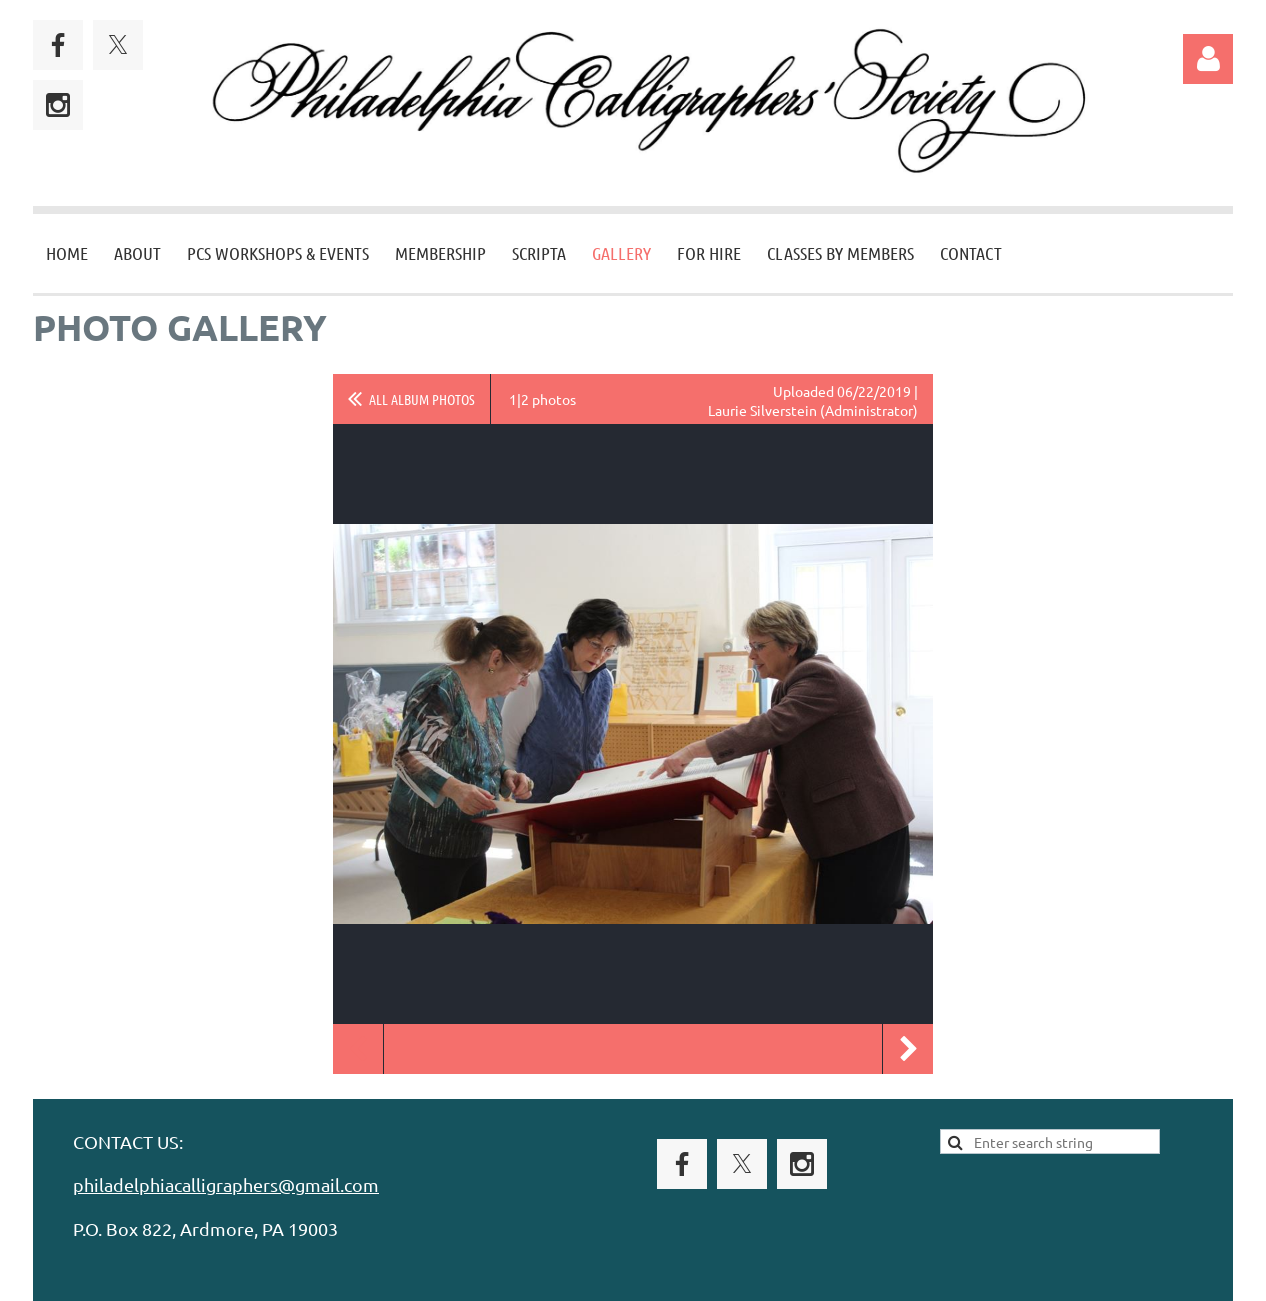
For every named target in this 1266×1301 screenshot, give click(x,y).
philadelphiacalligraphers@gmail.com (226, 1184)
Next (908, 1049)
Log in (1208, 59)
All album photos (422, 399)
